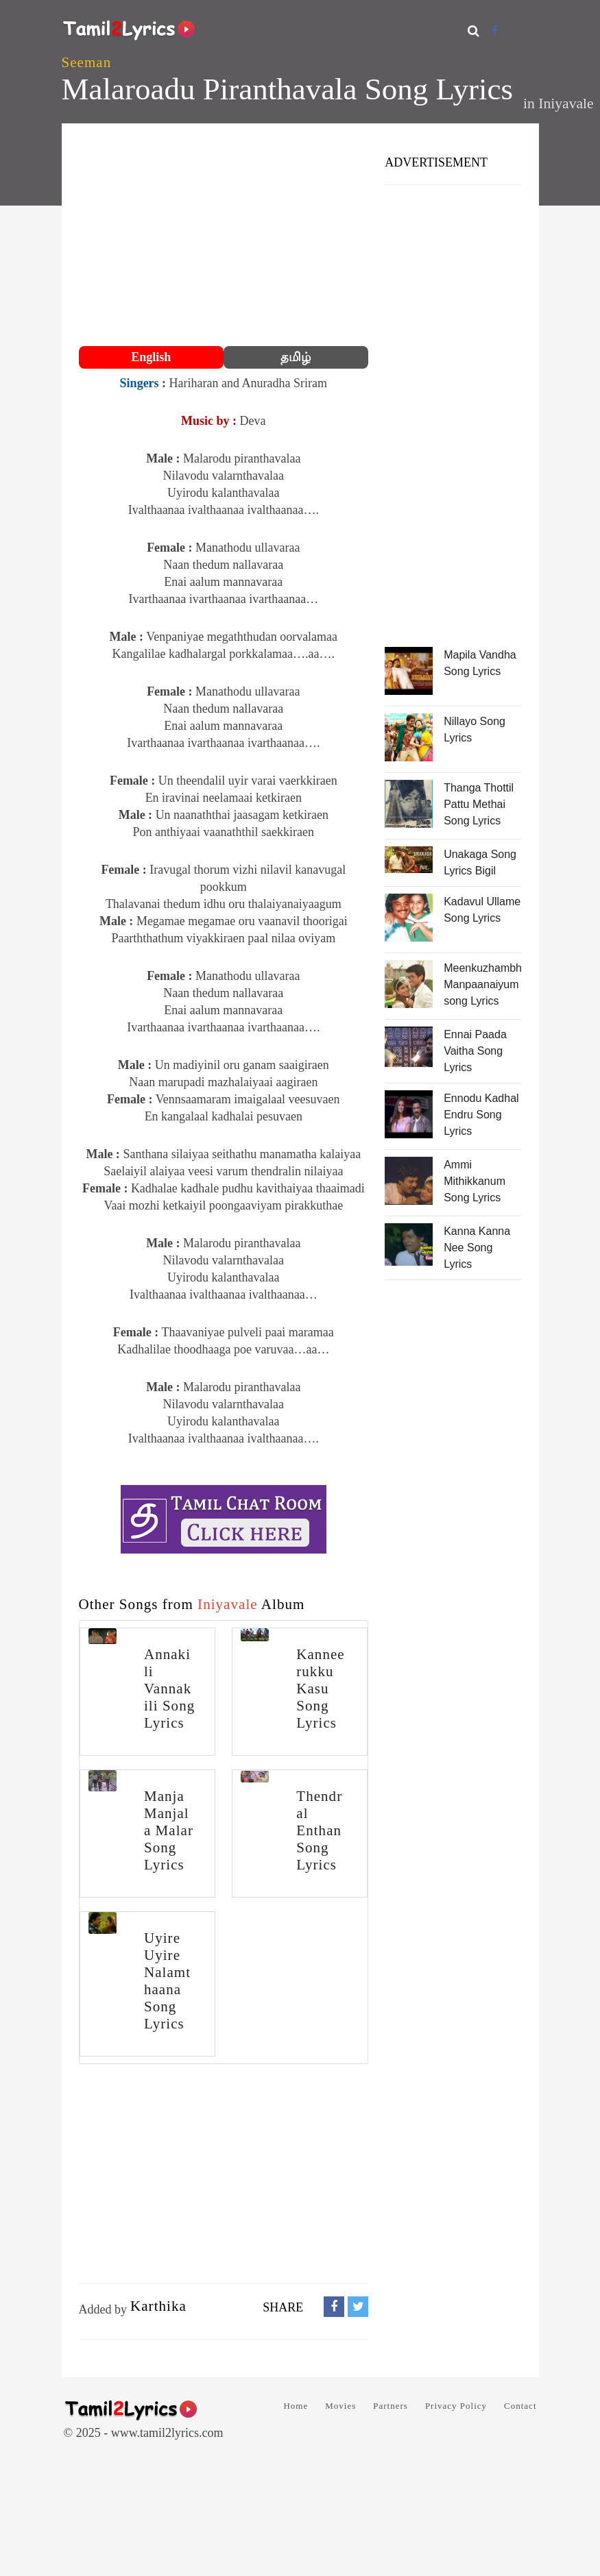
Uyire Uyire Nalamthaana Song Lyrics (167, 1981)
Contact (520, 2406)
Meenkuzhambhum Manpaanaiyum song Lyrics (482, 984)
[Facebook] (495, 30)
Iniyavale (565, 103)
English (151, 357)
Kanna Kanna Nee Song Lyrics (477, 1247)
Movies (340, 2406)
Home (295, 2406)
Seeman (87, 62)
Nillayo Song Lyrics (474, 729)
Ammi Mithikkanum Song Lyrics (474, 1181)
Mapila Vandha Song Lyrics (480, 663)
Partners (390, 2406)
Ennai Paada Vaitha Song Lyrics (475, 1051)
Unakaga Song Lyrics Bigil (480, 862)
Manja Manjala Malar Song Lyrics (168, 1830)
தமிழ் (295, 357)
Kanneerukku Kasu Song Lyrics (320, 1688)
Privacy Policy (456, 2406)
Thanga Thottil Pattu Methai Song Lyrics (479, 804)
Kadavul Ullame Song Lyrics (482, 910)
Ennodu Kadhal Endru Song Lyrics (481, 1114)
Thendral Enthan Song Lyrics (319, 1830)
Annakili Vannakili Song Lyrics (169, 1688)
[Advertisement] (224, 236)
